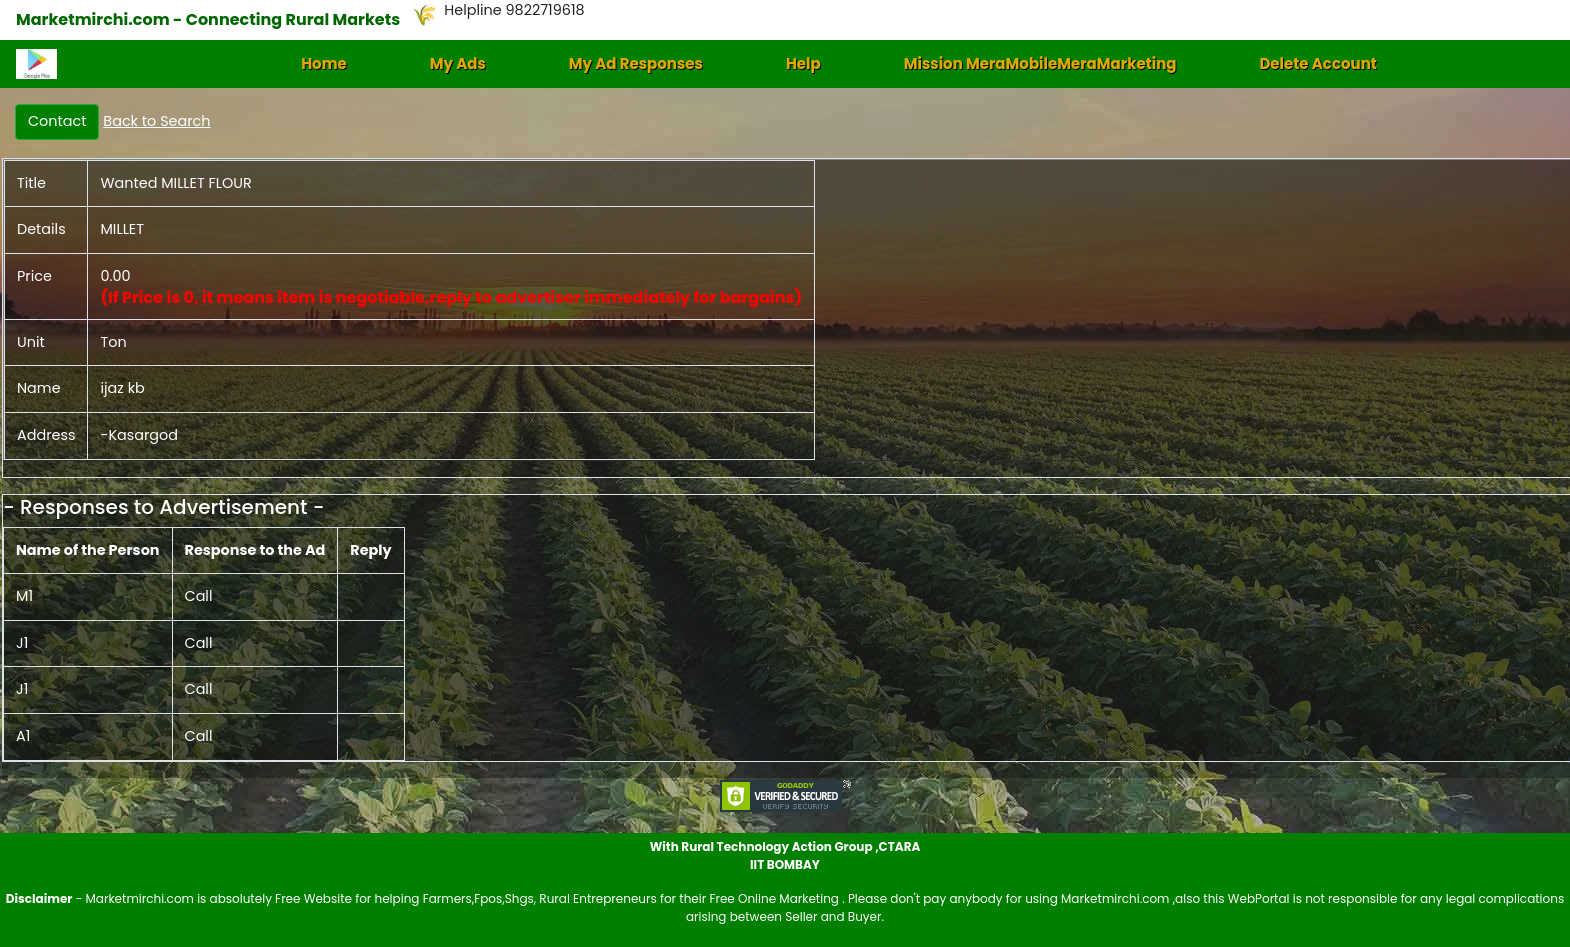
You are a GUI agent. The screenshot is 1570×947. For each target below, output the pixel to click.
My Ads (458, 63)
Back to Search (156, 121)
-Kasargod (139, 435)
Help (803, 63)
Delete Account (1317, 63)
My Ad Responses (636, 63)
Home (324, 63)
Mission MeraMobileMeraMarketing (1040, 63)
